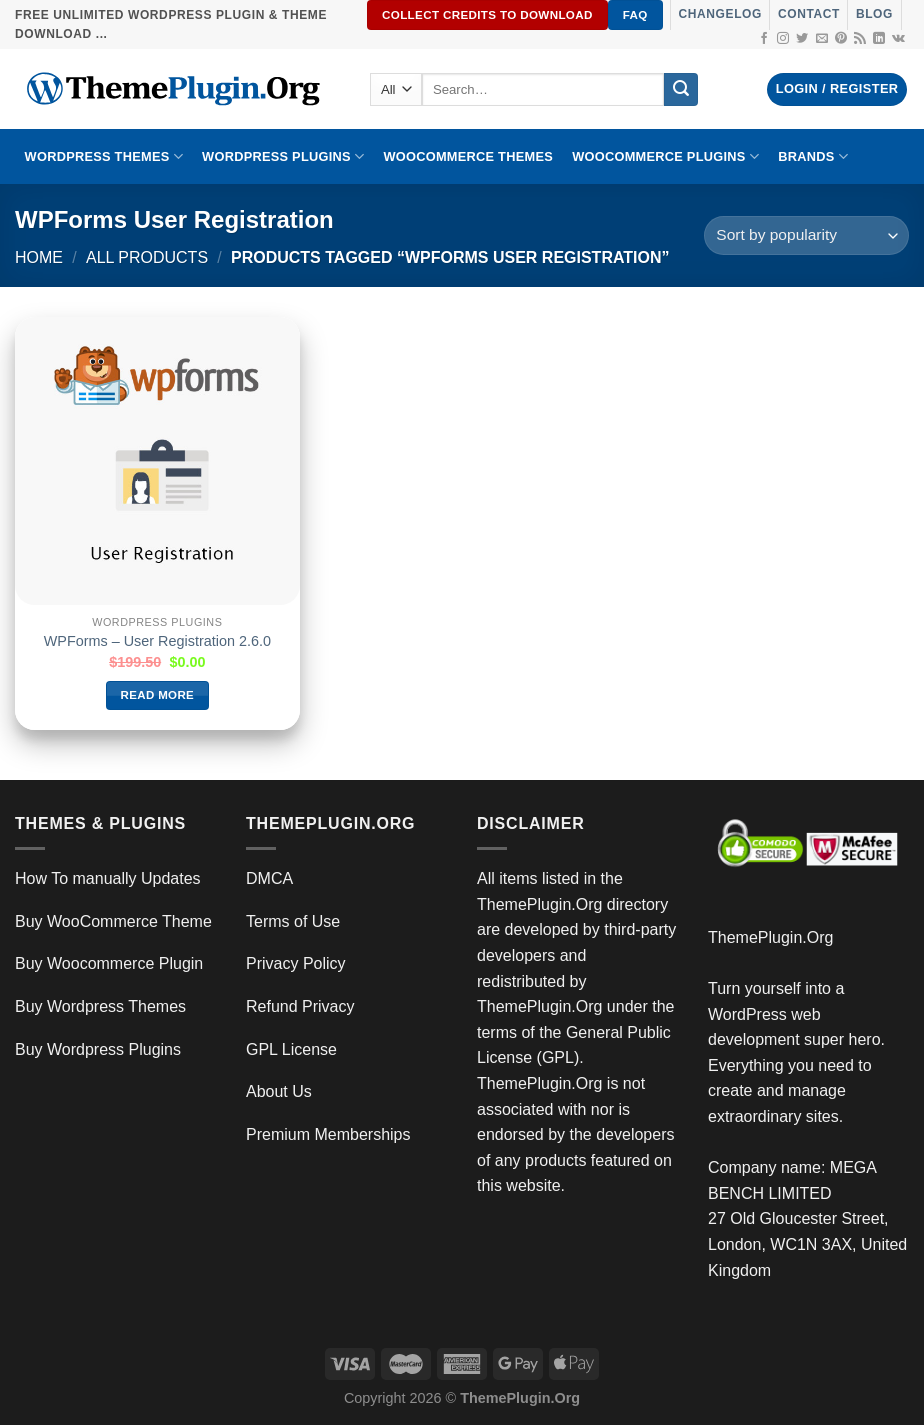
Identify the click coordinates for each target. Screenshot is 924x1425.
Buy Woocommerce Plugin (109, 963)
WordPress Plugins (283, 156)
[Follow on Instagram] (783, 39)
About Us (279, 1091)
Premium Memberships (328, 1134)
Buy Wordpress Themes (100, 1006)
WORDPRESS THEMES (104, 156)
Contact (809, 14)
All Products (147, 257)
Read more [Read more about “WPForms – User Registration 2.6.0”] (158, 695)
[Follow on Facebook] (764, 39)
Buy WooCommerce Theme (113, 921)
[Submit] (681, 90)
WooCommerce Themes (468, 156)
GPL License (291, 1049)
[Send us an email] (822, 39)
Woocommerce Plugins (665, 156)
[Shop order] (806, 235)
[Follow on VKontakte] (898, 39)
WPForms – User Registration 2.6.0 (157, 641)
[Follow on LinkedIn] (879, 39)
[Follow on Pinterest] (841, 39)
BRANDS (813, 156)
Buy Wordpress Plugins (98, 1049)
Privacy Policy (296, 963)
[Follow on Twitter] (802, 39)
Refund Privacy (300, 1006)
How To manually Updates (108, 878)
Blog (874, 14)
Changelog (720, 14)
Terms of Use (293, 921)
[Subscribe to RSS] (860, 39)
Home (39, 257)
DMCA (269, 878)
